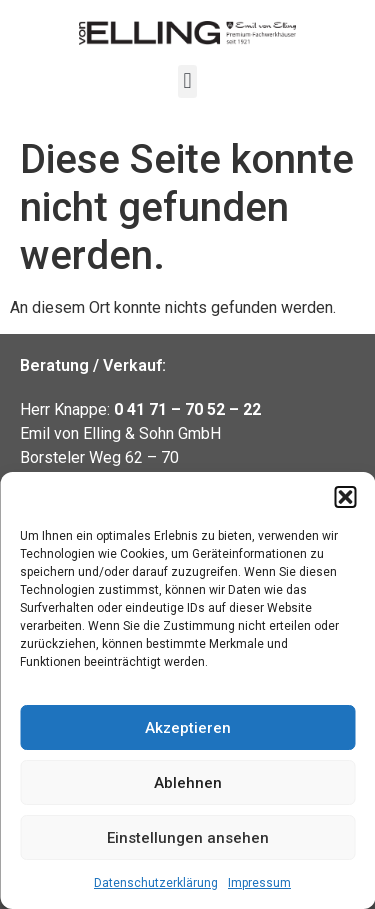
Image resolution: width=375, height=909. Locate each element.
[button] (345, 497)
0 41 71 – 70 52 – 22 (187, 409)
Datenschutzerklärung (156, 883)
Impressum (259, 883)
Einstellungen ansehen (188, 838)
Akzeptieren (188, 728)
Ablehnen (188, 783)
